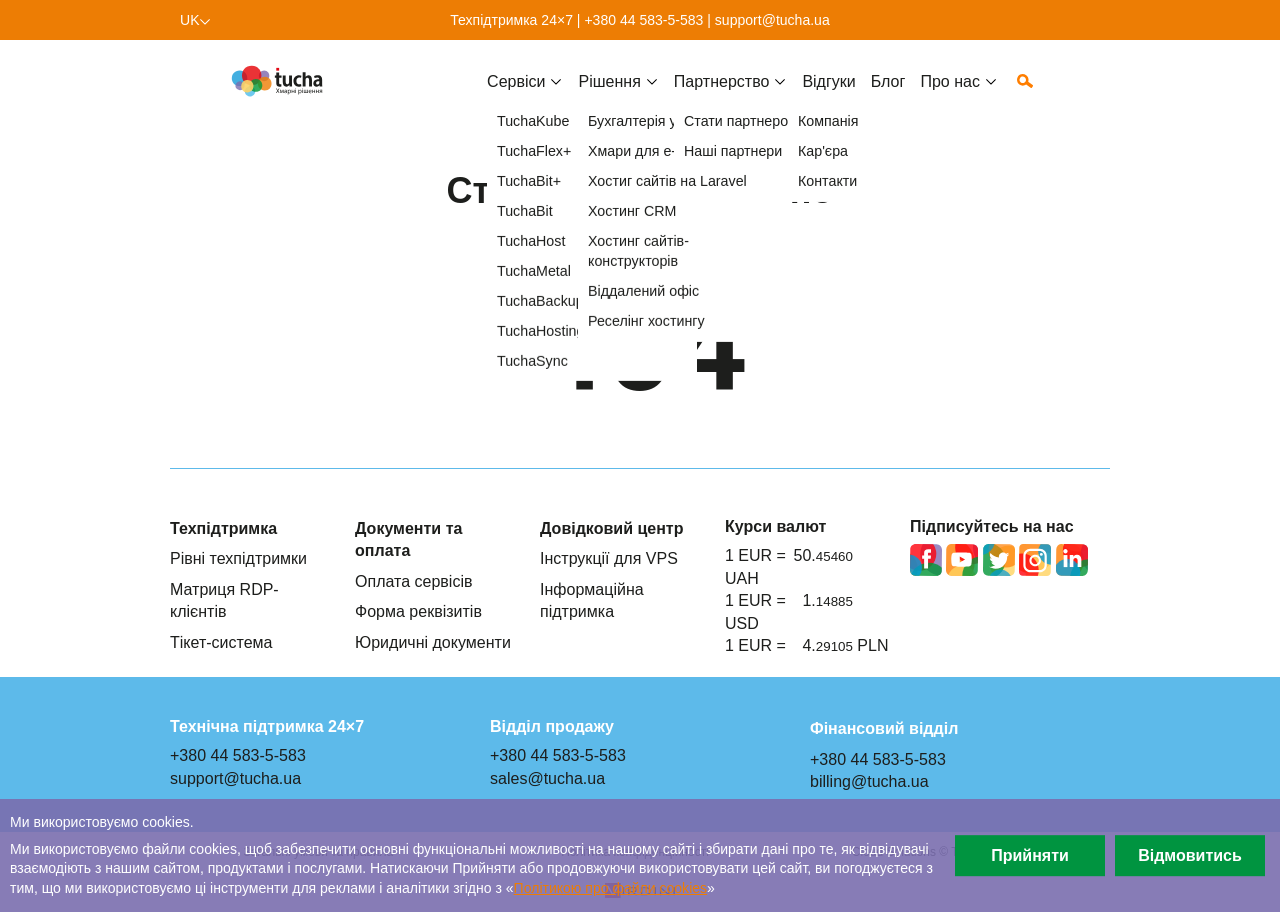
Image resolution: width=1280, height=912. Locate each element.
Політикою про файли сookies (610, 888)
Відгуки (828, 97)
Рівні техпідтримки (238, 558)
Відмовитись (1190, 855)
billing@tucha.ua (869, 781)
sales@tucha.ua (547, 778)
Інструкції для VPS (609, 558)
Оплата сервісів (414, 581)
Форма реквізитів (418, 611)
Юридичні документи (433, 642)
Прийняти (1030, 855)
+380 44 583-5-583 (643, 20)
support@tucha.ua (772, 20)
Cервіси (516, 97)
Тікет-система (221, 642)
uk (190, 20)
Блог (888, 97)
